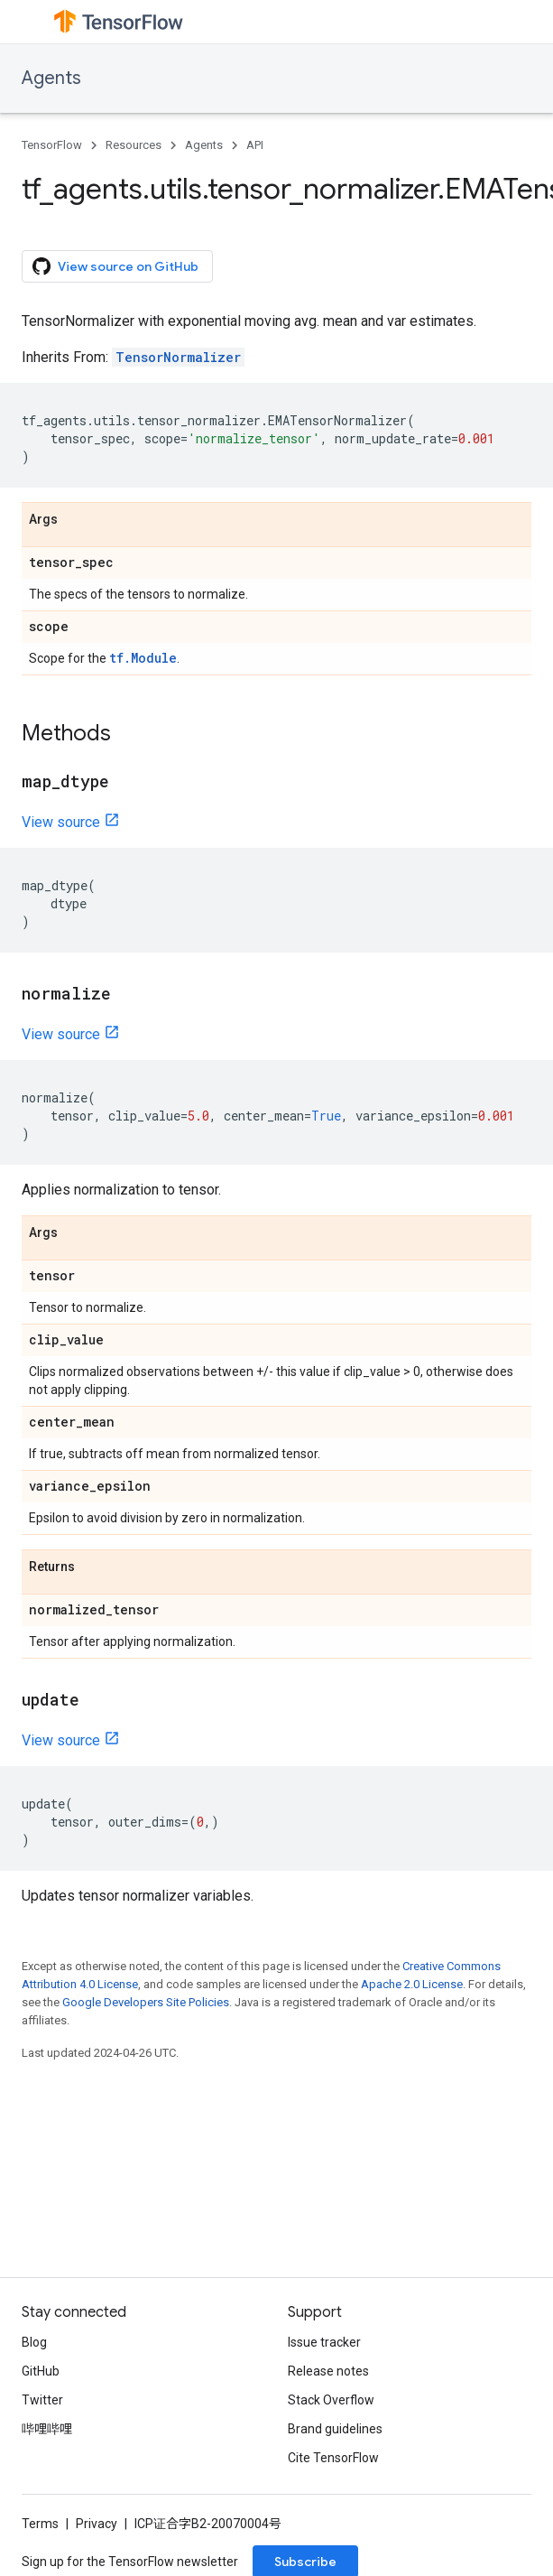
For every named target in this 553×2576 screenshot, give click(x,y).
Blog (34, 2342)
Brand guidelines (335, 2429)
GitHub (41, 2371)
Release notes (328, 2371)
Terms (40, 2523)
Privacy (96, 2523)
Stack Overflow (331, 2400)
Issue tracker (324, 2342)
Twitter (42, 2400)
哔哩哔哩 (47, 2429)
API (254, 145)
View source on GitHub (115, 266)
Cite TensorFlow (333, 2457)
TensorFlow (52, 145)
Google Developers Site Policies (145, 2002)
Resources (133, 145)
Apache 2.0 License (412, 1984)
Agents (51, 78)
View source (61, 822)
